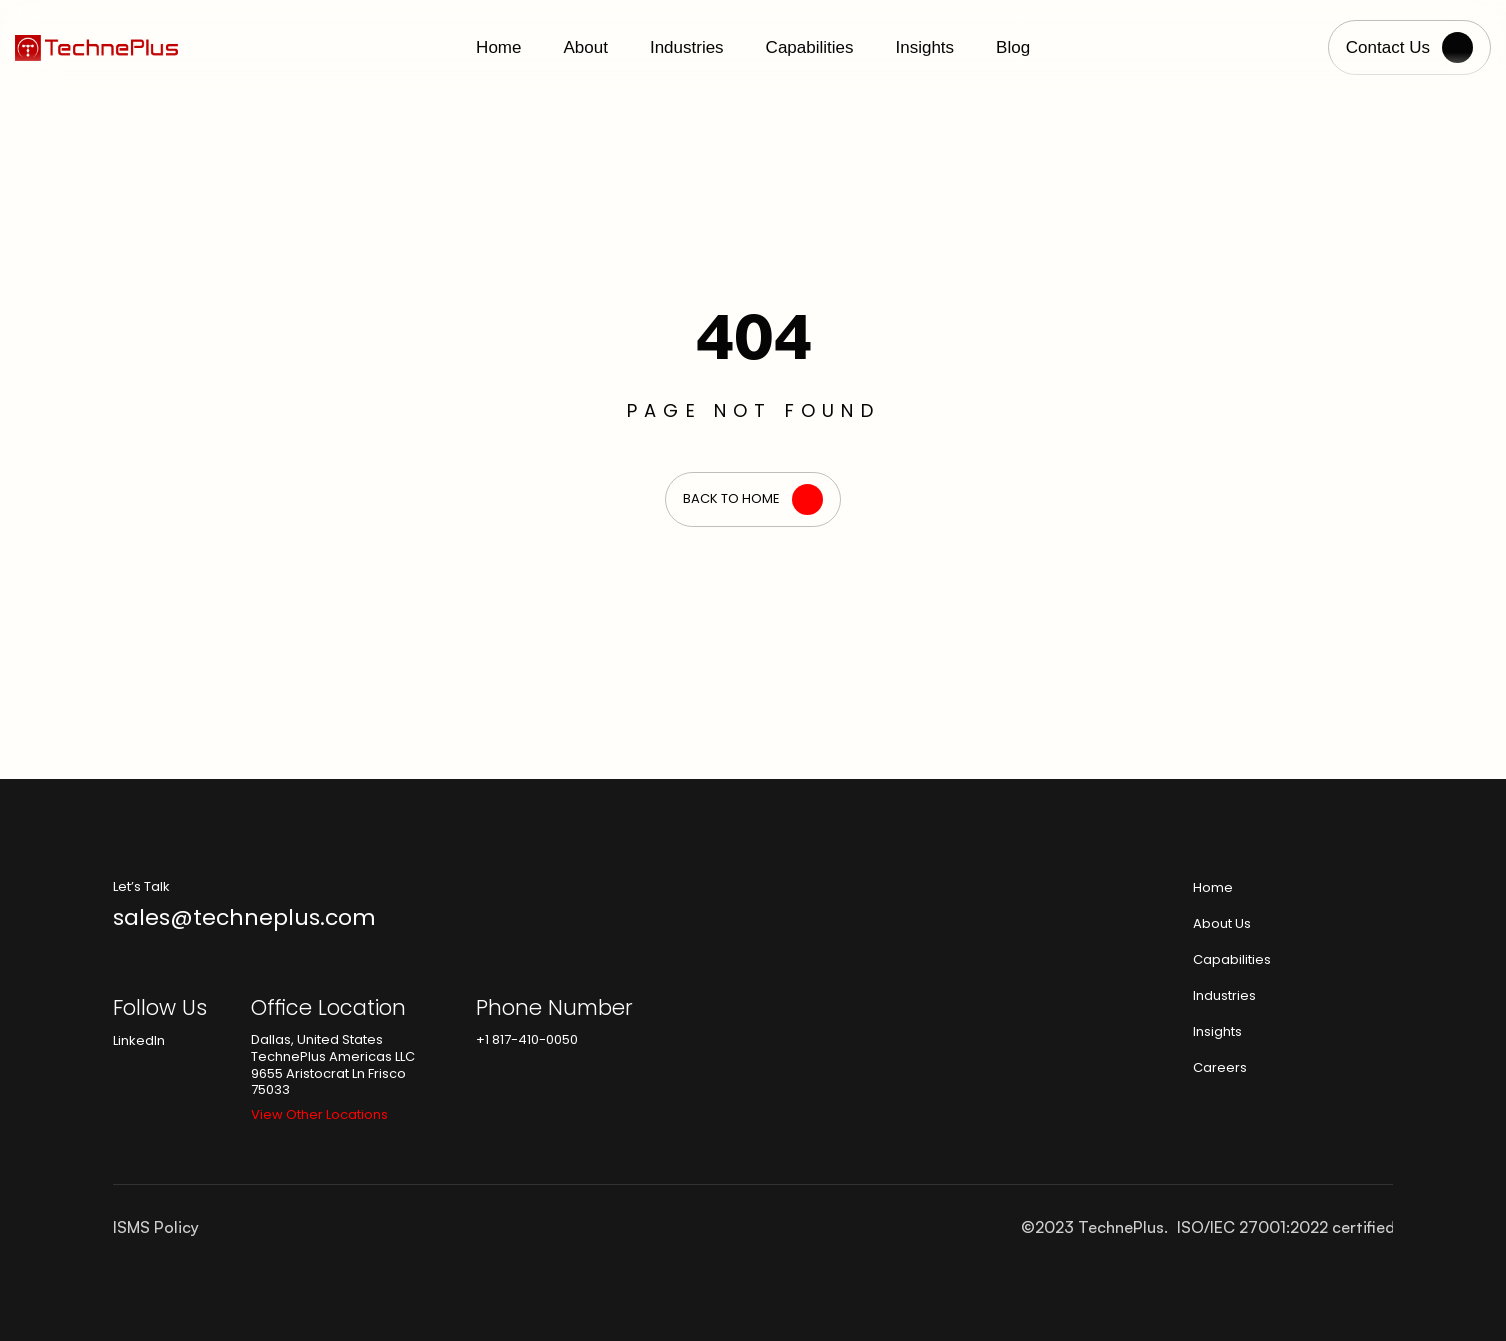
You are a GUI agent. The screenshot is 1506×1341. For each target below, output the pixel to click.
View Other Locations (319, 1114)
